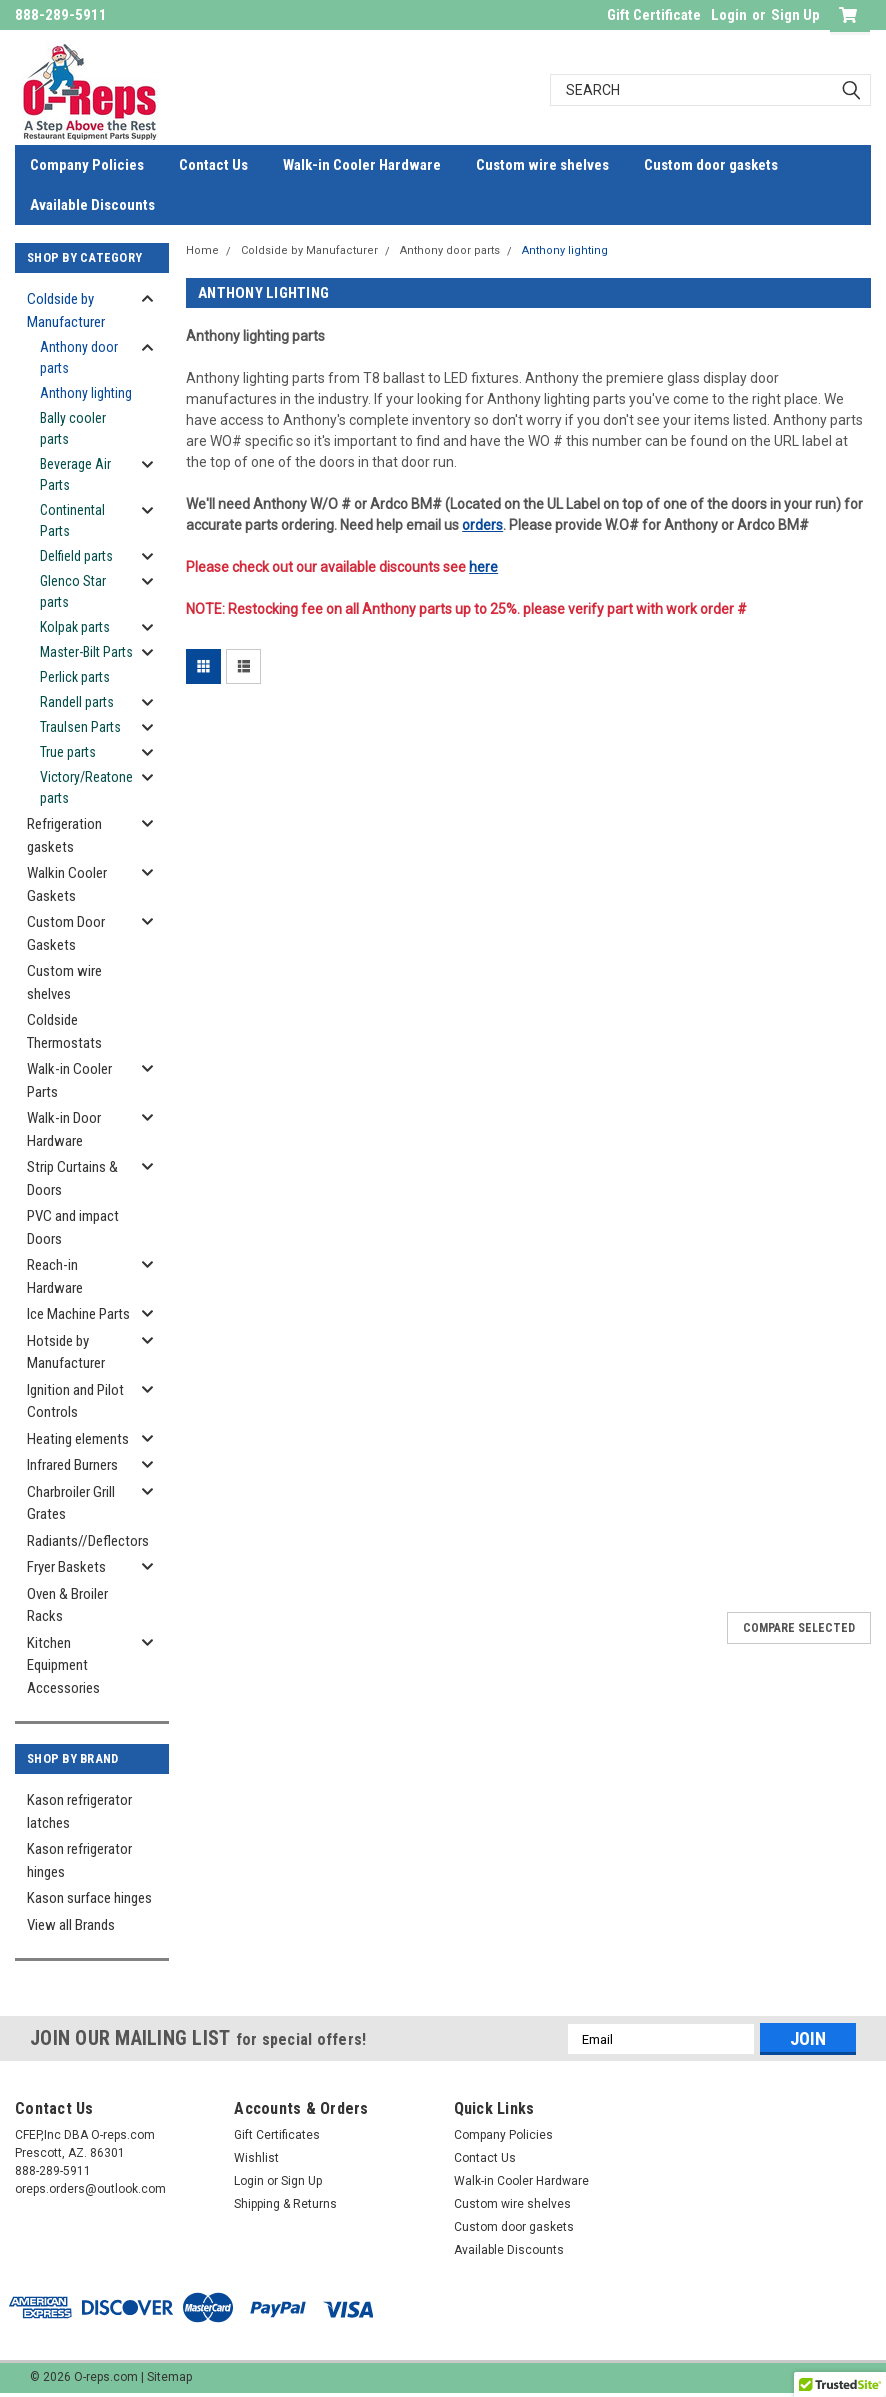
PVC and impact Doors (73, 1227)
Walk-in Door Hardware (64, 1129)
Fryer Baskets (66, 1567)
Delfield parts (76, 556)
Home (202, 250)
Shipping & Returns (285, 2204)
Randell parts (77, 702)
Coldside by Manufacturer (66, 310)
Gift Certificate (654, 15)
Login (729, 15)
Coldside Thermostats (64, 1031)
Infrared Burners (72, 1465)
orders (482, 525)
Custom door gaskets (711, 165)
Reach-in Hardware (55, 1276)
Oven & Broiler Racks (67, 1605)
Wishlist (256, 2158)
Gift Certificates (277, 2135)
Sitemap (169, 2377)
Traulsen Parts (80, 727)
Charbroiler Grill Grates (71, 1503)
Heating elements (78, 1439)
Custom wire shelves (542, 165)
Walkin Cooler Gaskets (67, 884)
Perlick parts (75, 677)
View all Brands (71, 1925)
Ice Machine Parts (78, 1314)
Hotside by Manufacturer (66, 1352)
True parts (68, 752)
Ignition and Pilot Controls (75, 1401)
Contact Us (213, 165)
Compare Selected (799, 1628)
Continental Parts (72, 520)
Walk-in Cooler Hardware (362, 165)
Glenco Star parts (73, 591)
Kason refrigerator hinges (79, 1860)
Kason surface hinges (89, 1898)
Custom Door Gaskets (66, 933)
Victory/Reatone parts (86, 787)
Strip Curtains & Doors (72, 1178)
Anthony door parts (79, 357)
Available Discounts (92, 205)
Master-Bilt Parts (86, 652)
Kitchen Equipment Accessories (63, 1665)
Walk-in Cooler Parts (69, 1080)
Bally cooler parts (73, 428)
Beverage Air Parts (75, 474)
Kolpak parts (75, 627)
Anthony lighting (86, 393)
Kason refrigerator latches (79, 1811)
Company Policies (87, 165)
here (483, 567)
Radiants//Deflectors (86, 1541)
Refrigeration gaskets (64, 835)
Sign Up (795, 15)
